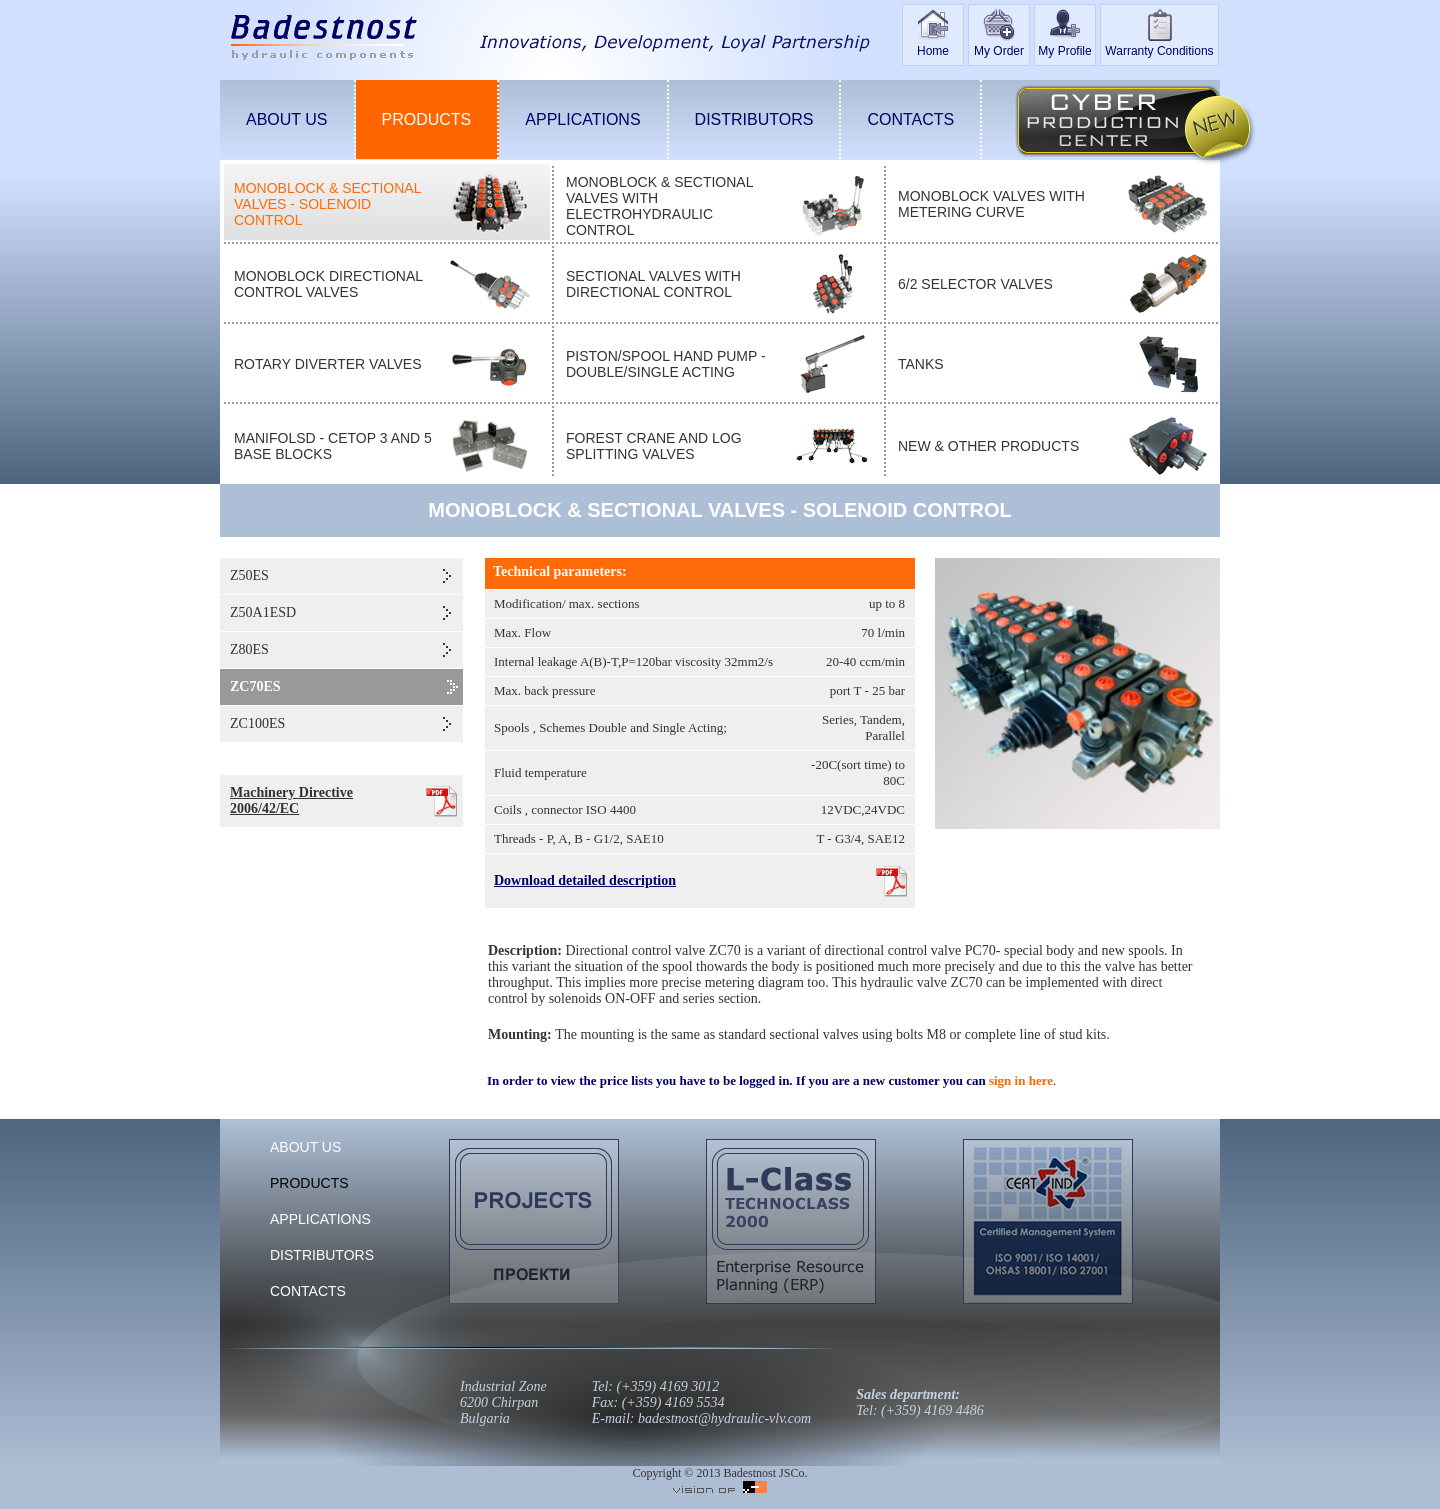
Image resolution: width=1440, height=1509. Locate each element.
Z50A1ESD (263, 612)
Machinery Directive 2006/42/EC (291, 800)
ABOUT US (287, 119)
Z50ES (249, 575)
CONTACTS (910, 119)
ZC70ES (255, 686)
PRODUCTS (427, 119)
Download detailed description (585, 880)
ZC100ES (257, 723)
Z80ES (249, 649)
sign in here (1021, 1080)
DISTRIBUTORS (754, 119)
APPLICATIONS (582, 119)
